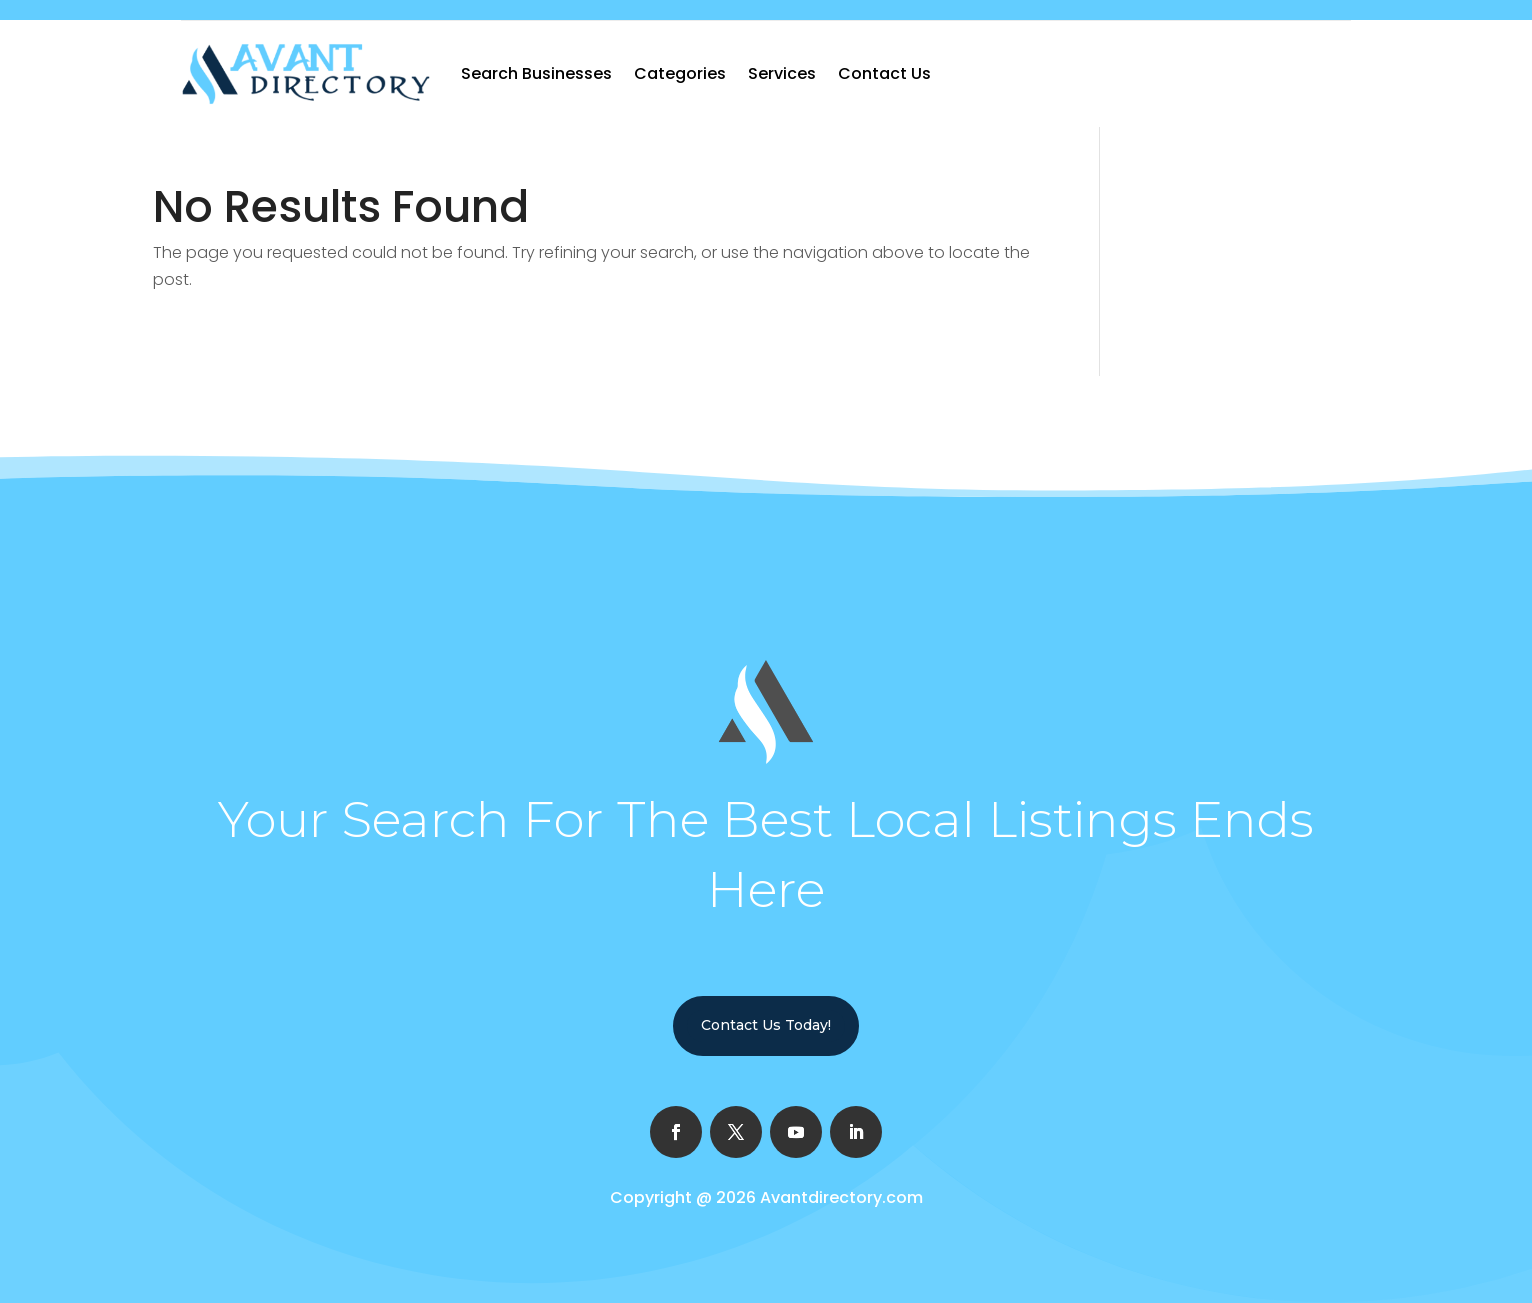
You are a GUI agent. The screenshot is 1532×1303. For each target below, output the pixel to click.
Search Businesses (536, 73)
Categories (680, 73)
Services (782, 73)
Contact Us (884, 73)
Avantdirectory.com (841, 1197)
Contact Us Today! (766, 1025)
